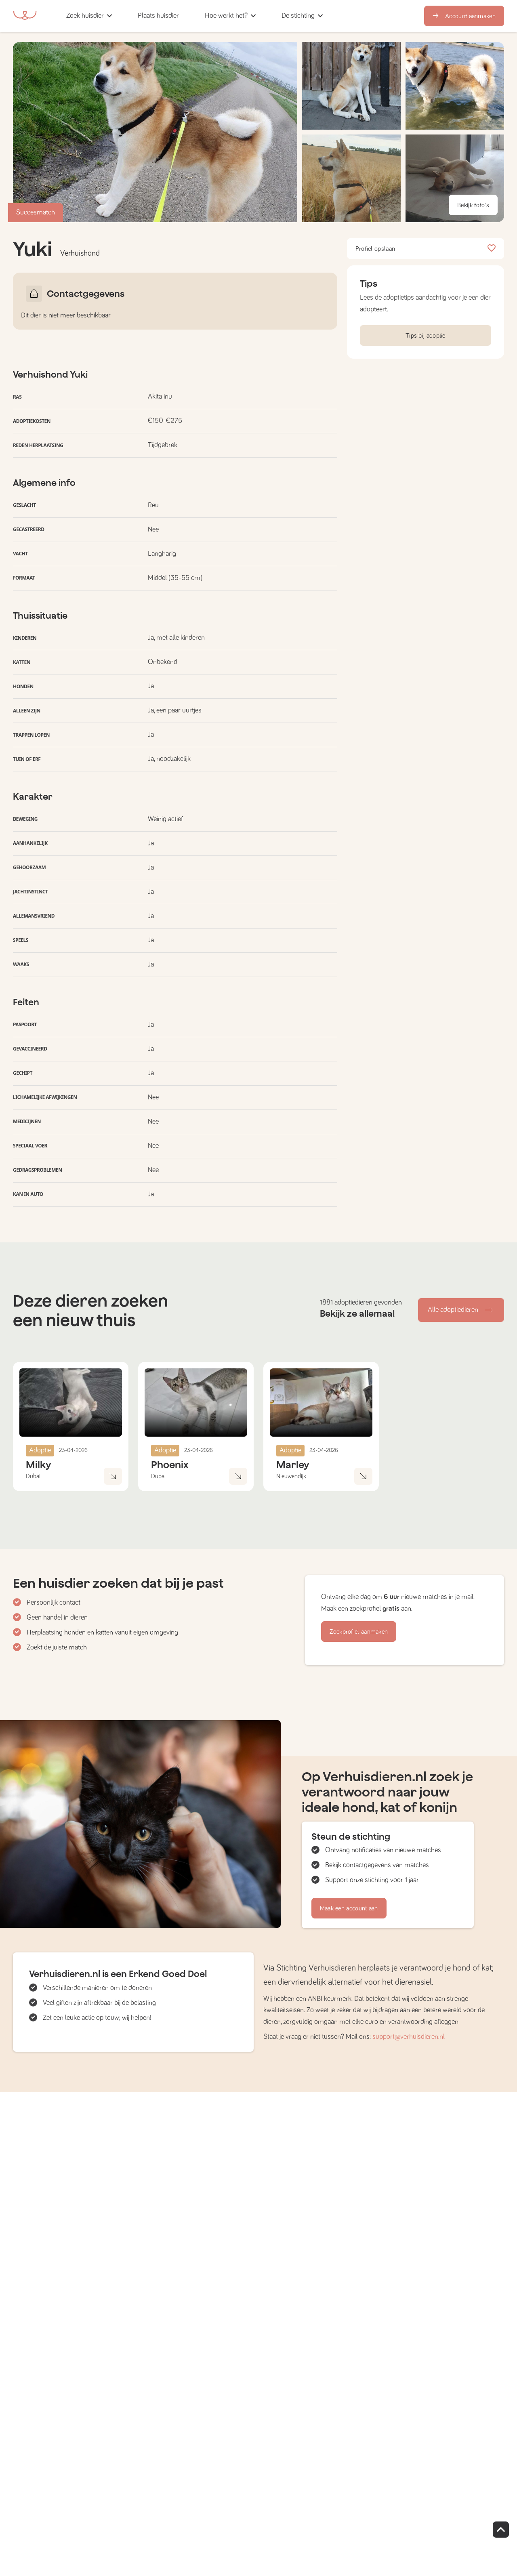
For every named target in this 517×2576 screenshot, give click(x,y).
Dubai (33, 1476)
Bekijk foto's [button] (473, 205)
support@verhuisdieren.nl (408, 2036)
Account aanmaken (464, 16)
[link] (158, 16)
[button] (194, 16)
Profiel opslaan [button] (425, 249)
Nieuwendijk (291, 1476)
